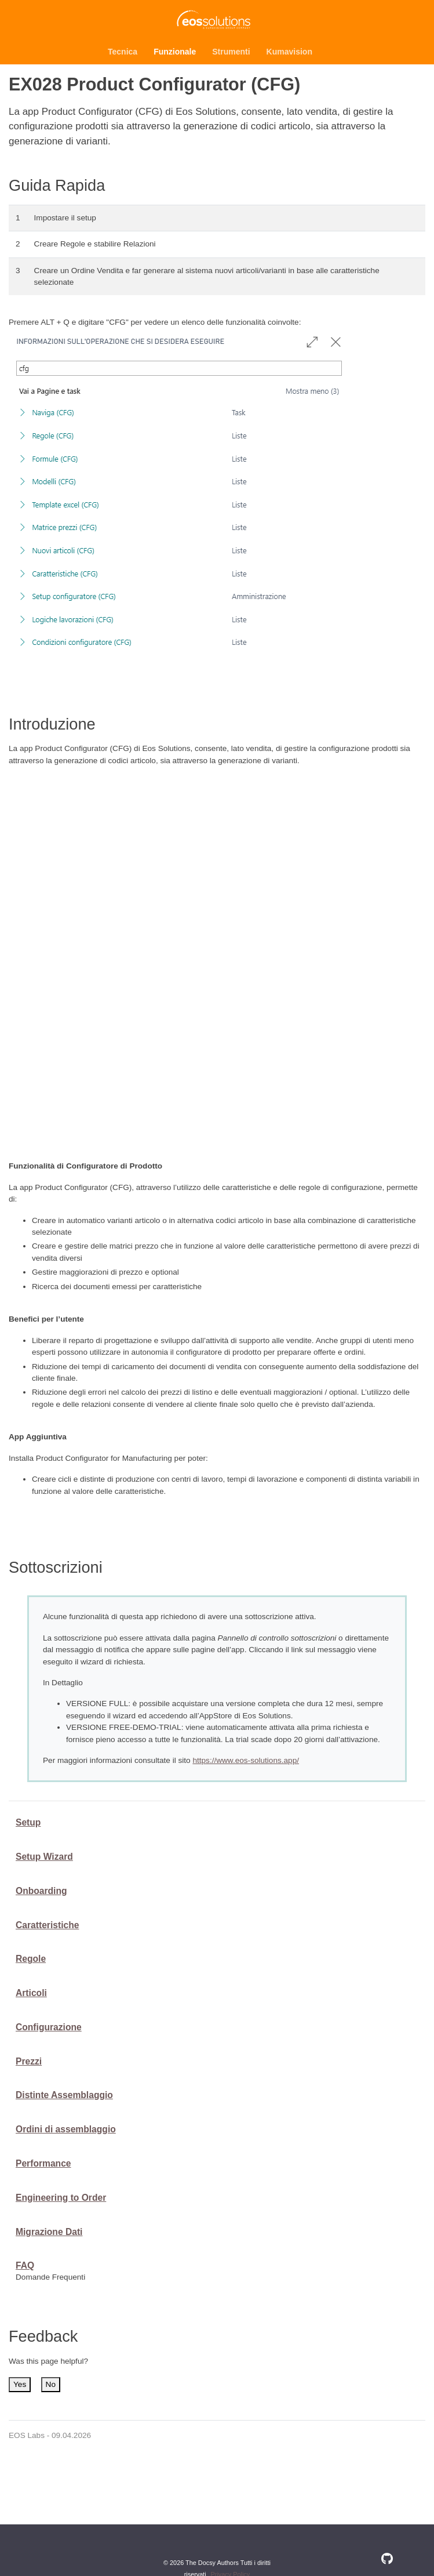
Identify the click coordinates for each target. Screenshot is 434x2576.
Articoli (31, 1993)
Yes (19, 2384)
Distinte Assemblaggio (64, 2095)
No (51, 2384)
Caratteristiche (47, 1925)
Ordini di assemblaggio (66, 2129)
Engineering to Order (61, 2198)
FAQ (25, 2265)
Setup (28, 1822)
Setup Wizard (44, 1857)
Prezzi (29, 2061)
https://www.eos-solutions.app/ (245, 1760)
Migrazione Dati (49, 2232)
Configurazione (49, 2027)
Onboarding (41, 1891)
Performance (43, 2163)
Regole (31, 1959)
